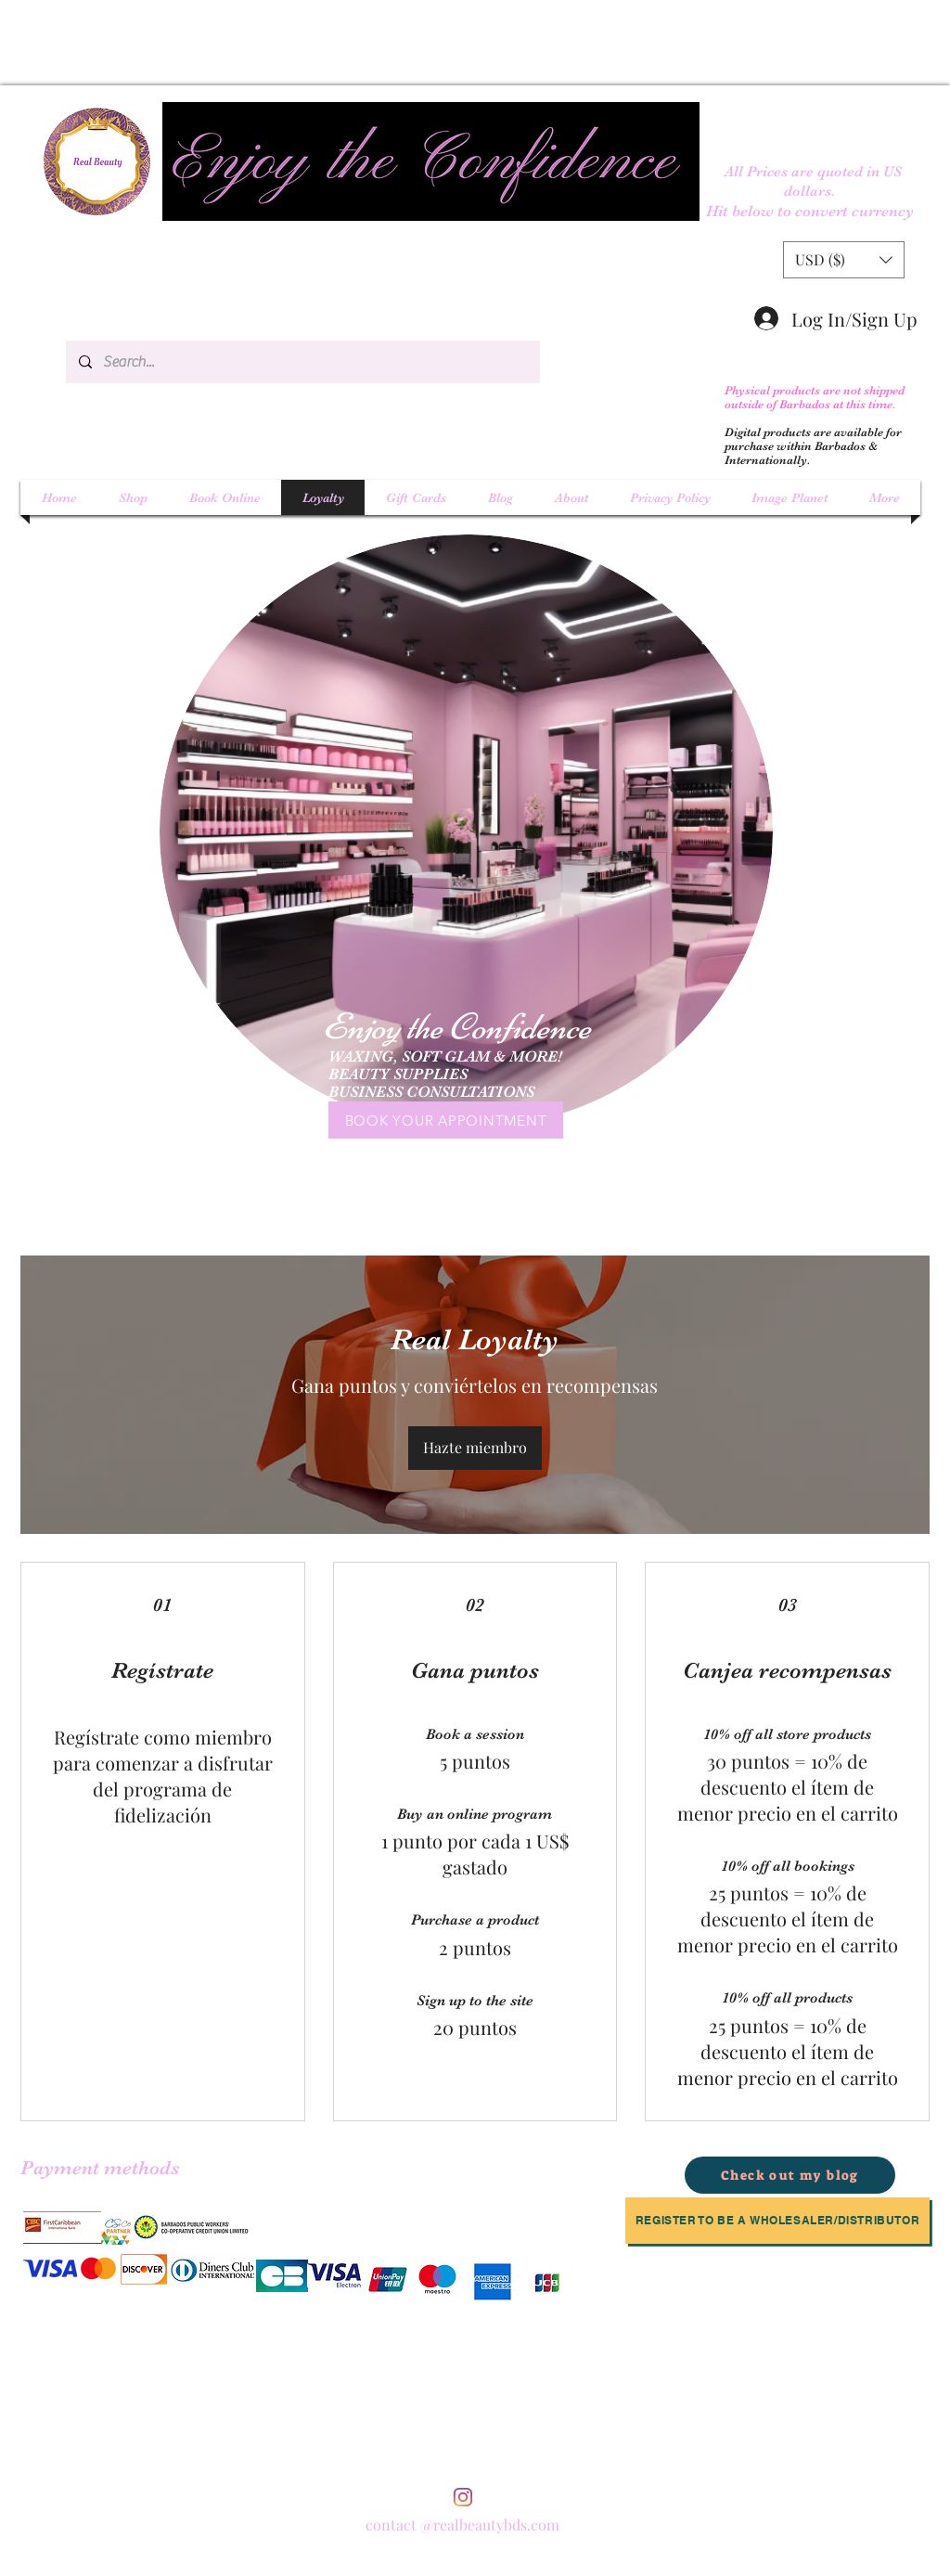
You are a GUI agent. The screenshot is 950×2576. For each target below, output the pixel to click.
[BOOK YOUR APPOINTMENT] (445, 1120)
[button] (844, 259)
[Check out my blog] (790, 2175)
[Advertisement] (255, 42)
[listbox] (844, 259)
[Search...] (302, 362)
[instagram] (463, 2497)
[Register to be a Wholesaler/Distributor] (777, 2220)
